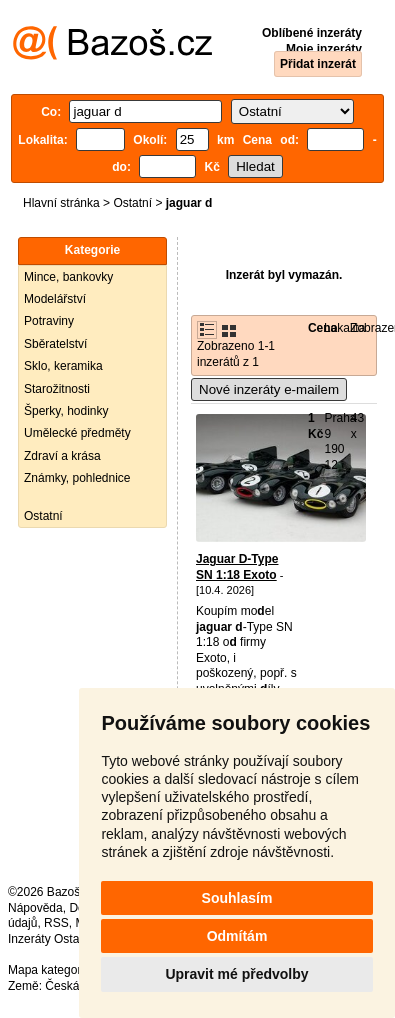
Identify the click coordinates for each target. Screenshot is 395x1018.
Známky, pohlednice (77, 478)
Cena (322, 328)
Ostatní (132, 203)
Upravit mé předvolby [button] (236, 974)
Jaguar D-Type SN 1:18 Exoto (237, 567)
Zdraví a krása (62, 456)
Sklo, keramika (63, 366)
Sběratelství (55, 344)
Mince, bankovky (68, 277)
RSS (56, 923)
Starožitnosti (57, 389)
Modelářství (55, 299)
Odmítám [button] (237, 936)
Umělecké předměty (77, 433)
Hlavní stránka (61, 203)
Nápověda (35, 908)
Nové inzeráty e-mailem (269, 389)
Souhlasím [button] (237, 898)
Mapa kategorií (47, 970)
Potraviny (49, 321)
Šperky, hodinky (66, 411)
